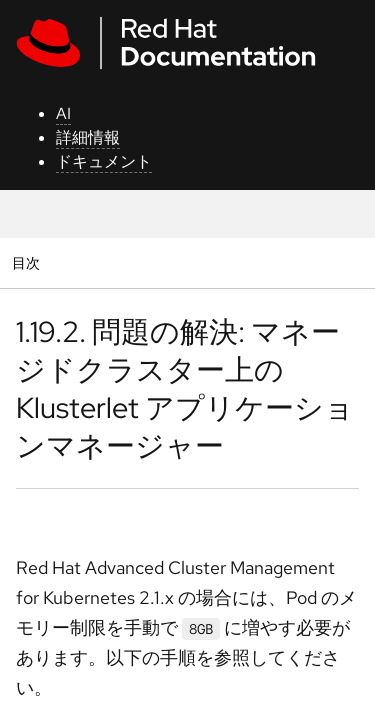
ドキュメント (104, 161)
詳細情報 (88, 137)
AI (63, 113)
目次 (28, 262)
